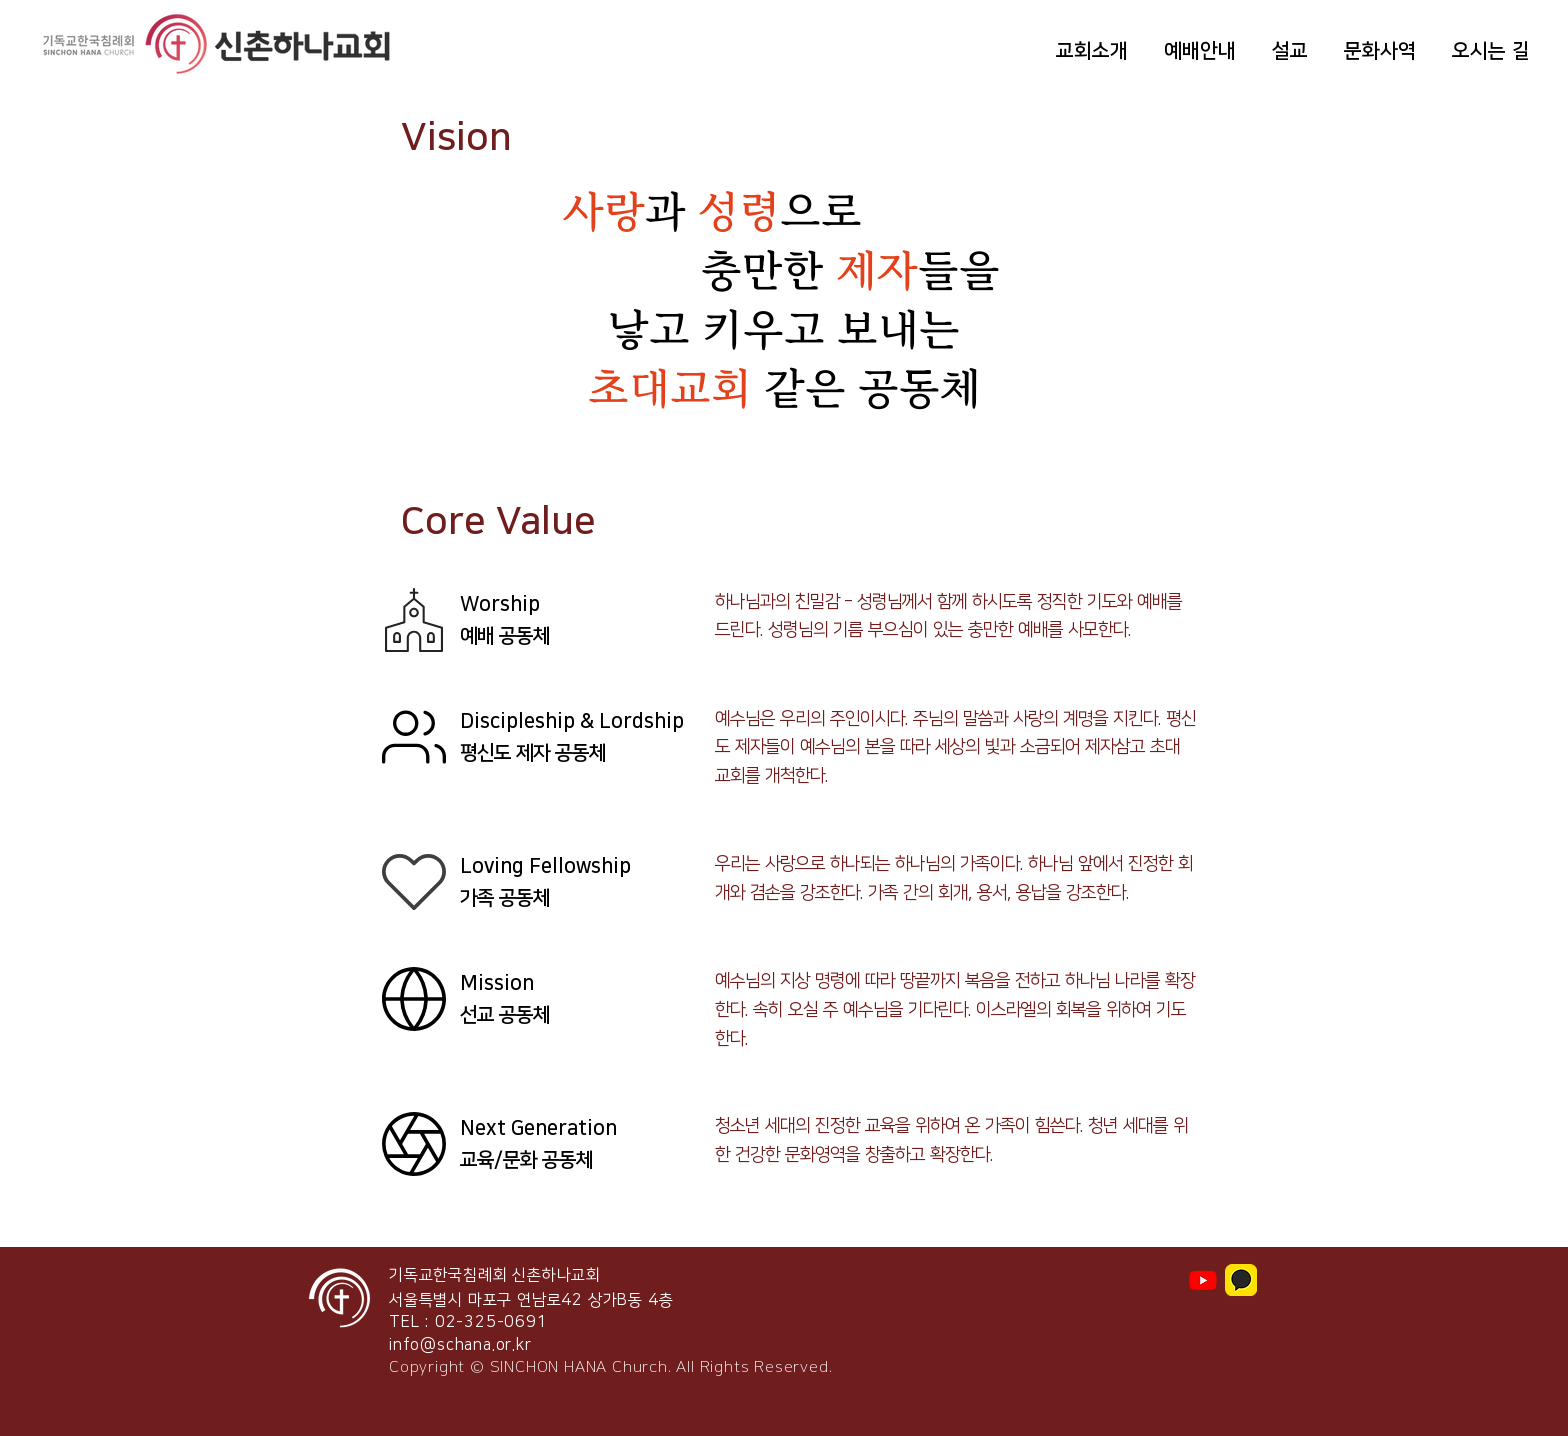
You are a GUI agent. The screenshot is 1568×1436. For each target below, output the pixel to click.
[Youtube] (1203, 1280)
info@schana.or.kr (460, 1345)
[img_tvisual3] (1241, 1280)
